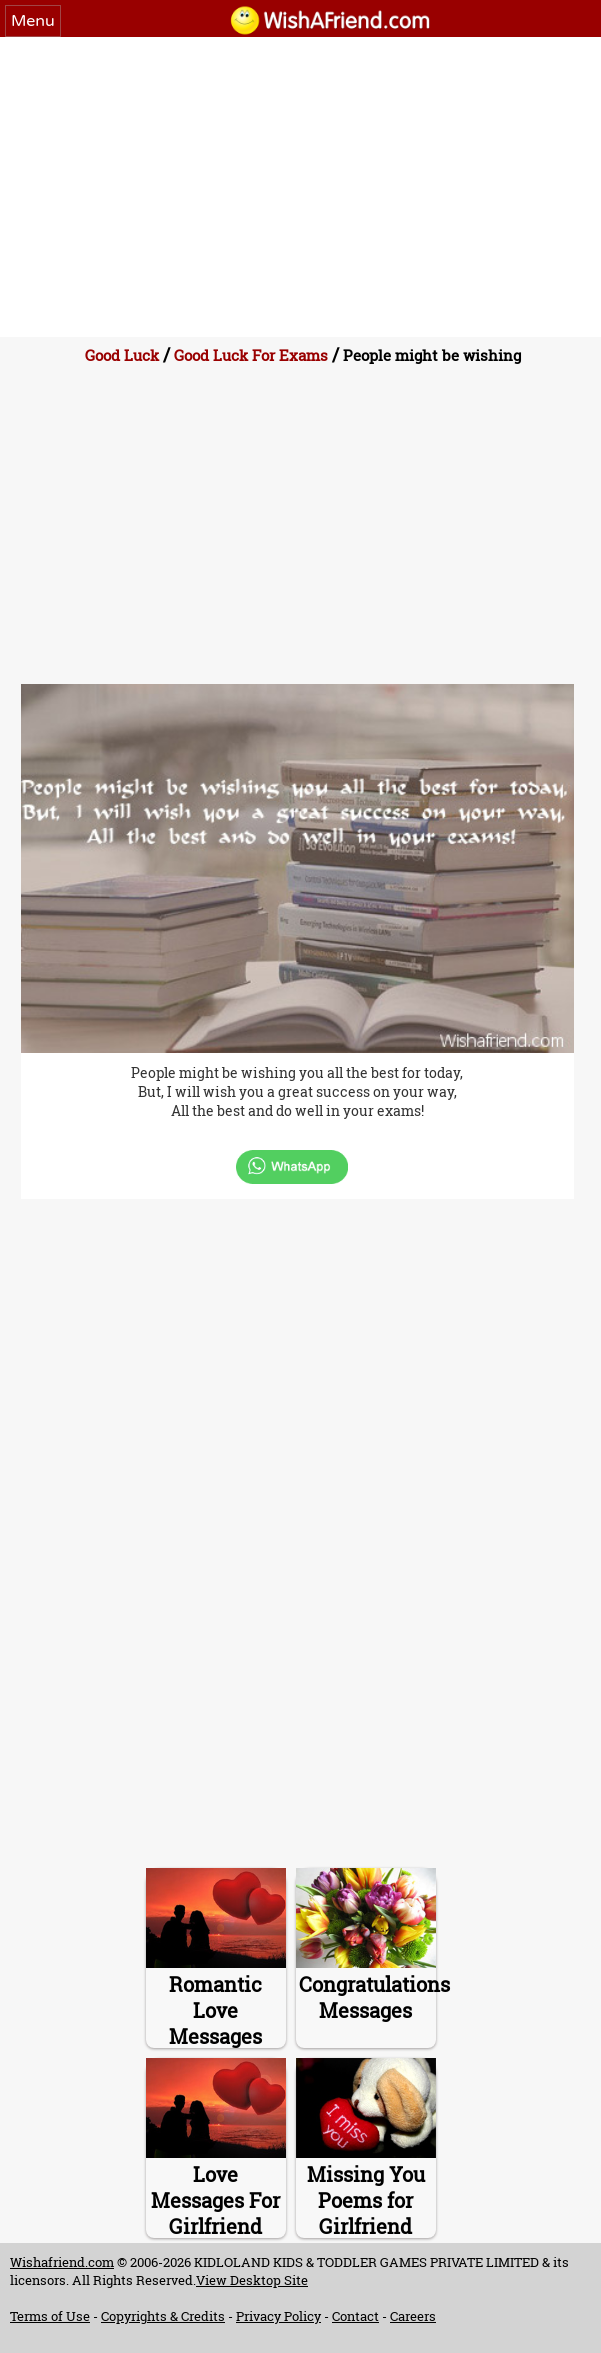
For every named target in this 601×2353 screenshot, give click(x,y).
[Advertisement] (300, 187)
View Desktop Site (252, 2280)
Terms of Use (50, 2316)
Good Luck (122, 355)
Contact (355, 2316)
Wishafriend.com (62, 2262)
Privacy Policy (278, 2316)
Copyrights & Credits (163, 2316)
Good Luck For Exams (251, 355)
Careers (413, 2316)
